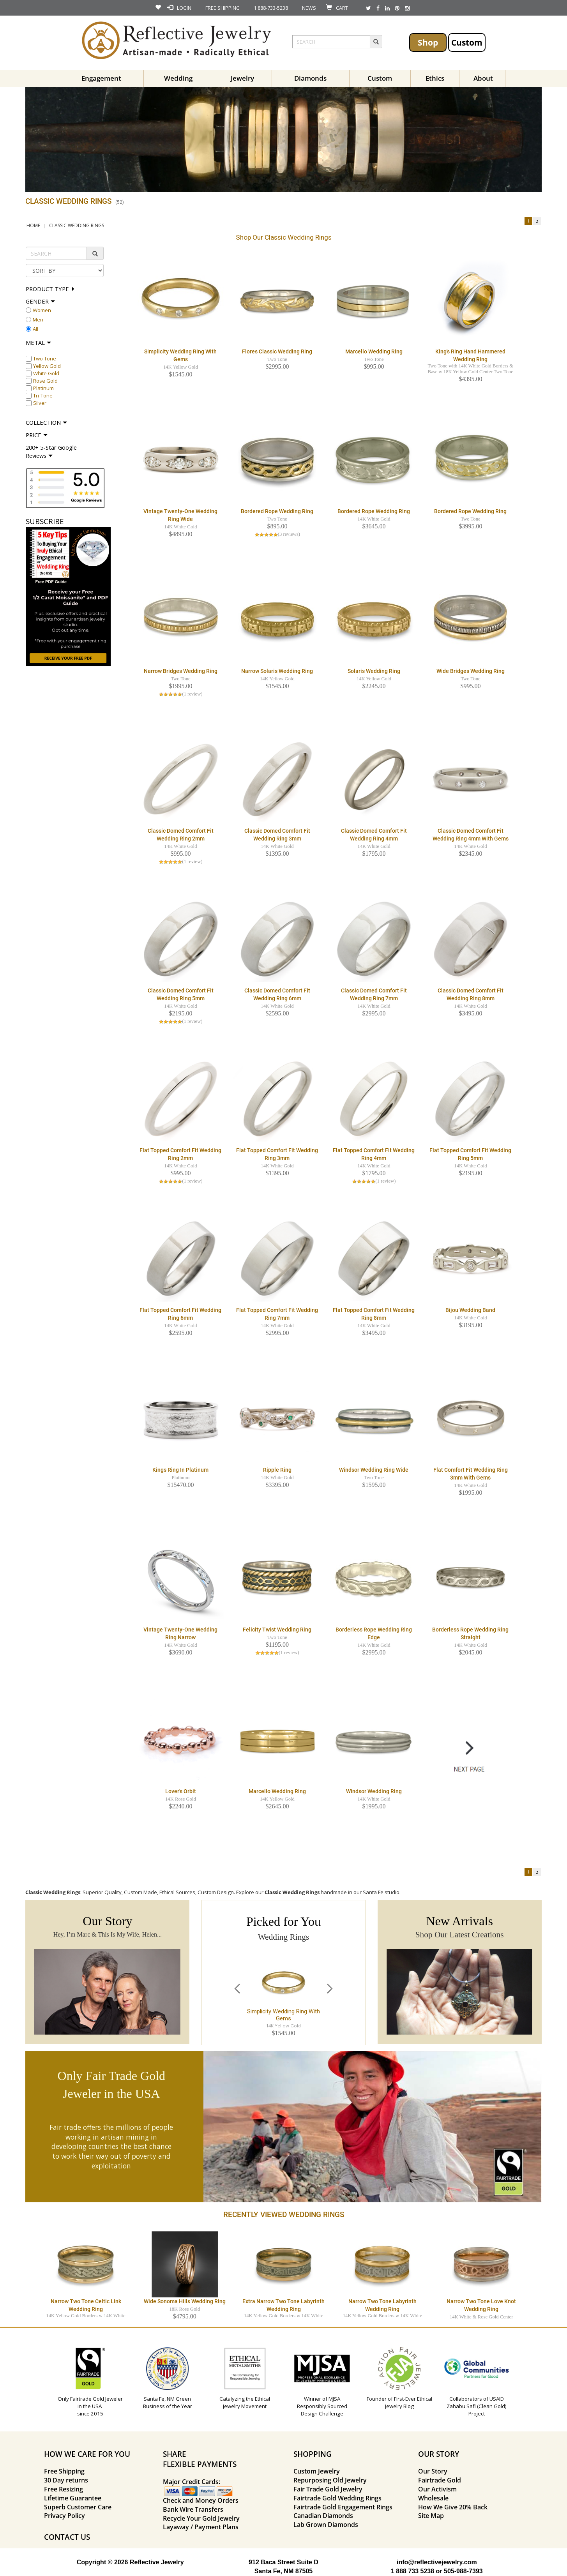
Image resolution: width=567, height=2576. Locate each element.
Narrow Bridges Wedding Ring (180, 671)
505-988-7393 (463, 2571)
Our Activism (437, 2489)
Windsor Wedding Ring (374, 1791)
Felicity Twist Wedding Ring (277, 1629)
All (35, 328)
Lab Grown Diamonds (325, 2524)
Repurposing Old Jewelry (330, 2480)
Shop (428, 42)
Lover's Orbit (180, 1791)
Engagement (101, 78)
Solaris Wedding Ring (374, 671)
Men (38, 319)
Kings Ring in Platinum (180, 1470)
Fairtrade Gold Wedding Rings (337, 2498)
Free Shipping (64, 2471)
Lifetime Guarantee (72, 2498)
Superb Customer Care (77, 2507)
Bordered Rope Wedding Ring (277, 511)
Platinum (43, 388)
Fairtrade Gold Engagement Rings (342, 2507)
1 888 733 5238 (412, 2571)
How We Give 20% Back (453, 2507)
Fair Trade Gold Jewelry (327, 2489)
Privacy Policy (64, 2515)
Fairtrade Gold (439, 2480)
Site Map (431, 2515)
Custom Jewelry (316, 2471)
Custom (466, 42)
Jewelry (242, 78)
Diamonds (310, 78)
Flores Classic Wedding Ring (277, 351)
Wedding (178, 78)
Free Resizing (63, 2489)
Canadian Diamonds (323, 2515)
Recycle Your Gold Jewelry (201, 2518)
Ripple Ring (277, 1470)
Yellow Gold (47, 365)
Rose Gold (45, 380)
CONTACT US (67, 2537)
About (483, 78)
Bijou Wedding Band (470, 1310)
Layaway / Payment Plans (200, 2527)
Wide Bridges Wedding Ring (470, 671)
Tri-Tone (43, 395)
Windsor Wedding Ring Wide (373, 1470)
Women (42, 310)
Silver (39, 402)
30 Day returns (66, 2480)
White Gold (46, 373)
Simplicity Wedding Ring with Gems (283, 2015)
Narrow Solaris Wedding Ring (277, 671)
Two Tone (44, 358)
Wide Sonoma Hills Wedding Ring (185, 2301)
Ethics (435, 78)
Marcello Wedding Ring (374, 351)
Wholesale (433, 2498)
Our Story (432, 2471)
